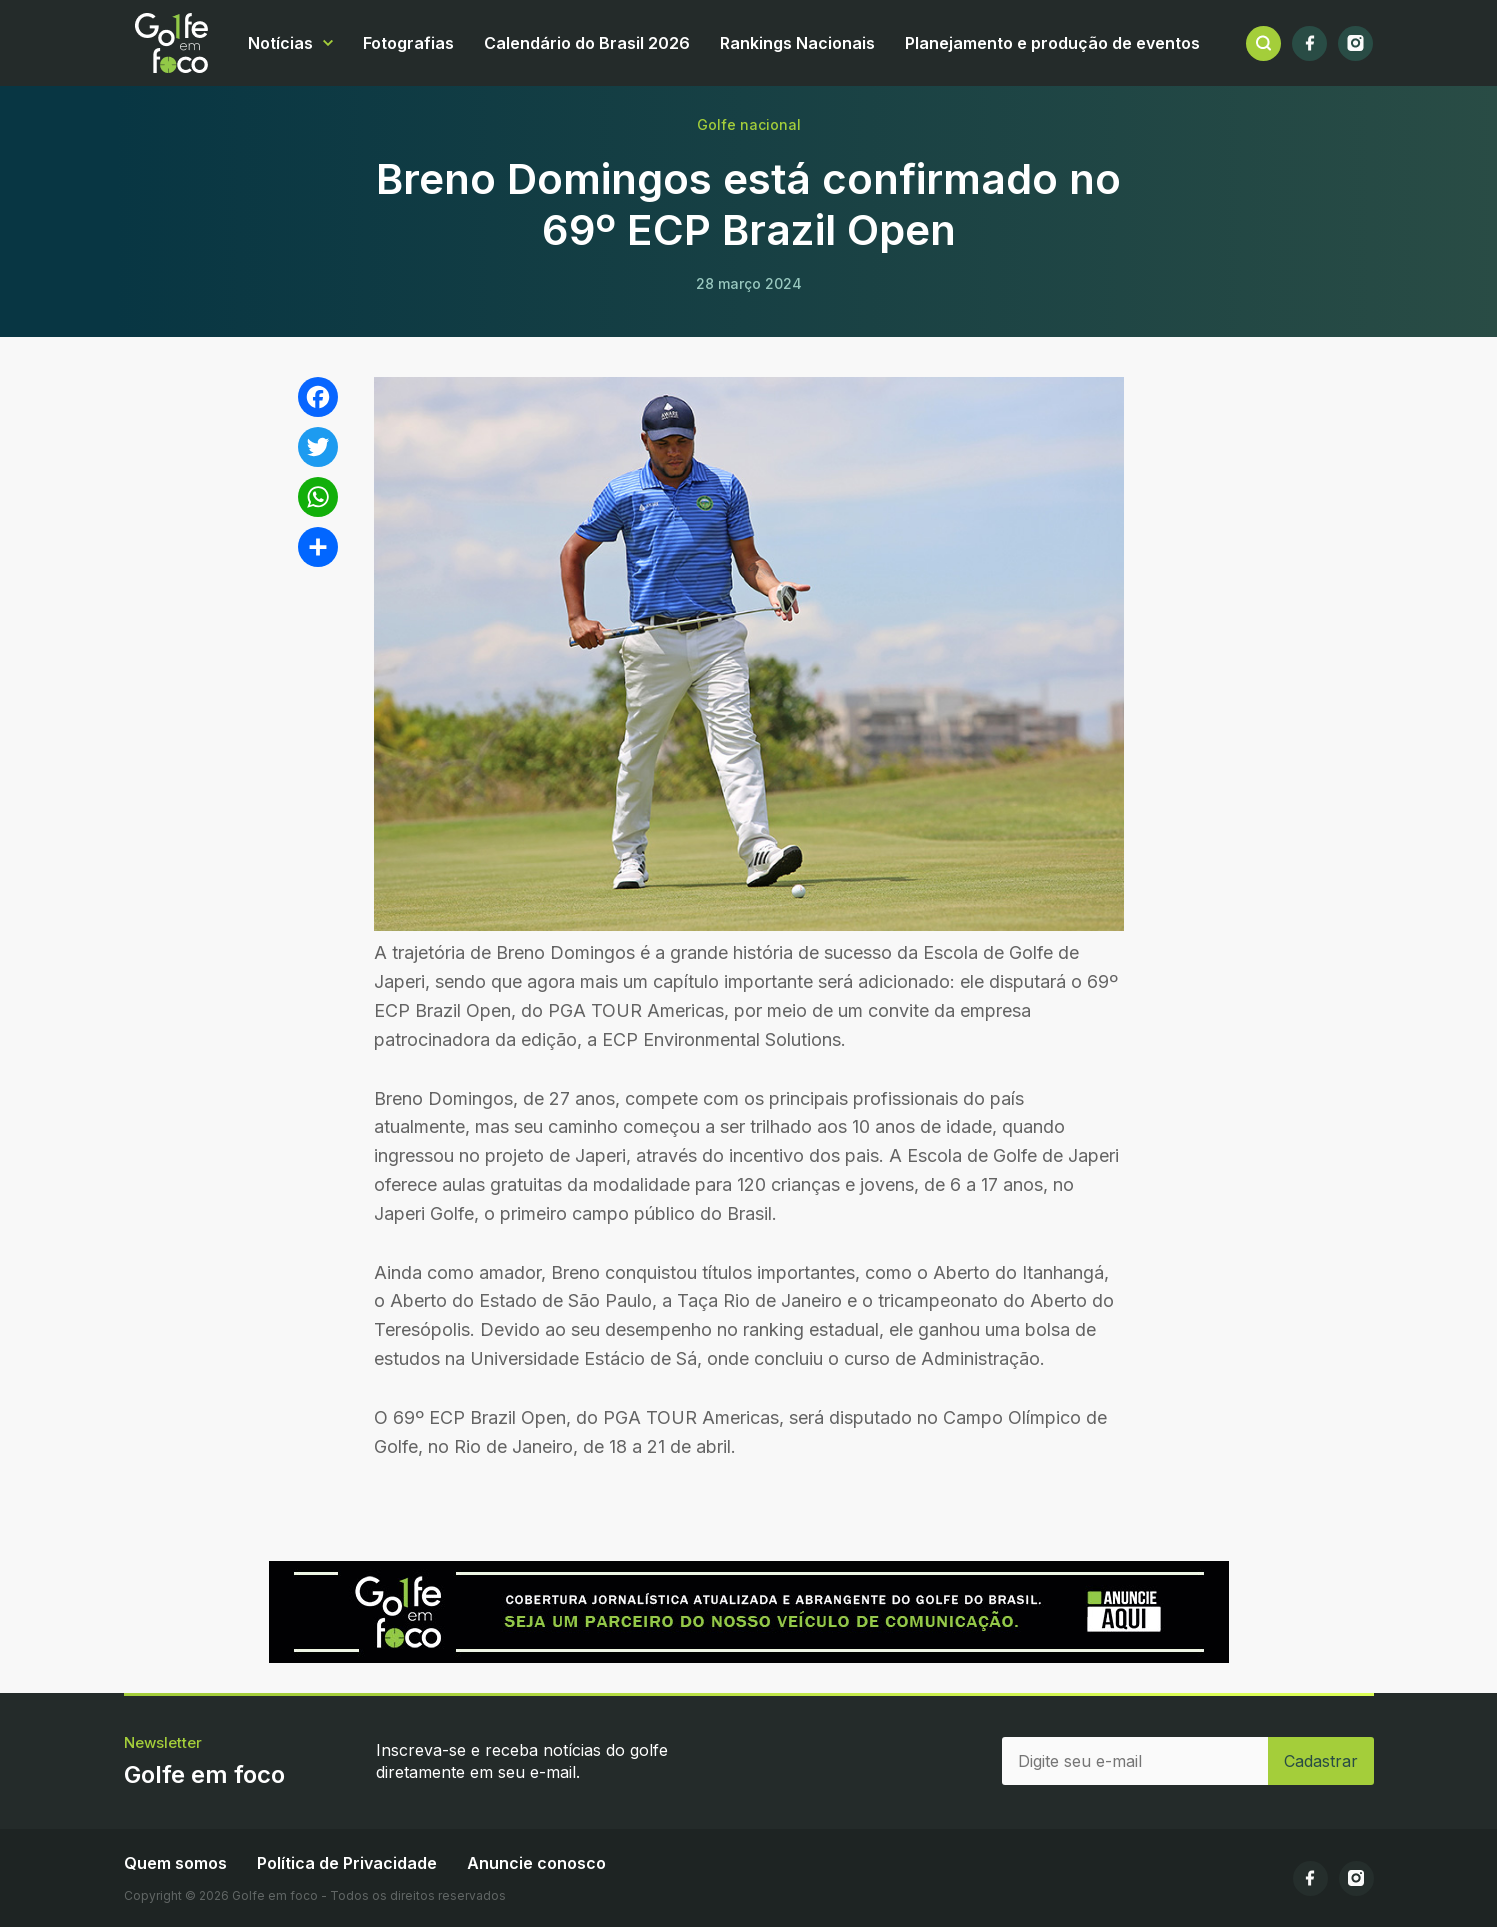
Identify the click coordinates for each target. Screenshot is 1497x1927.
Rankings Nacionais (797, 43)
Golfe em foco (171, 43)
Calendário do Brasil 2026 (587, 43)
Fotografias (408, 43)
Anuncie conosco (536, 1863)
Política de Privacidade (347, 1863)
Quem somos (175, 1863)
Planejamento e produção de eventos (1052, 43)
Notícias (280, 43)
